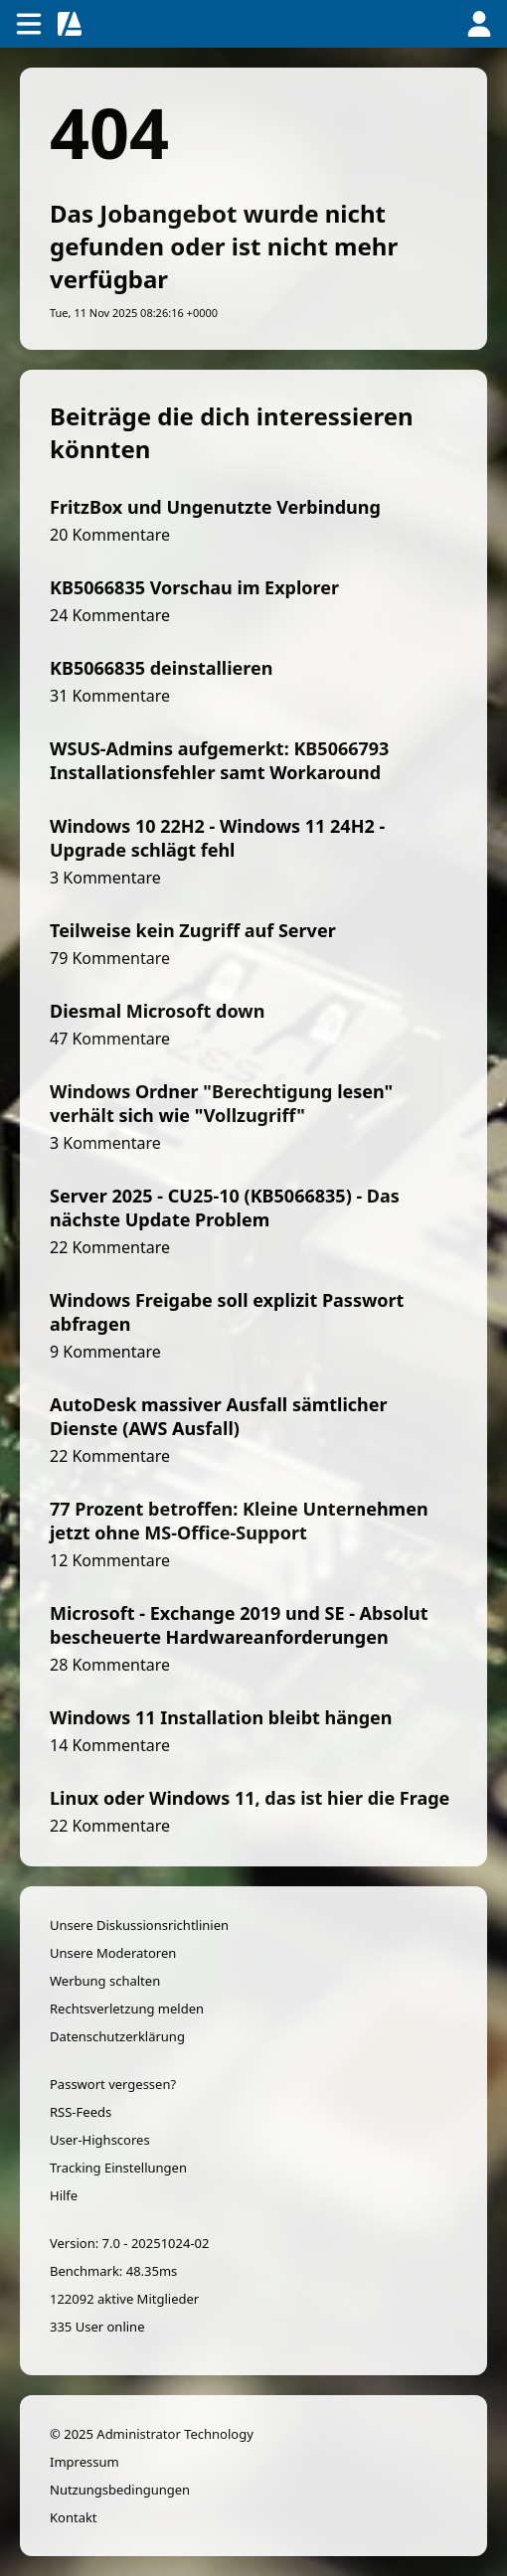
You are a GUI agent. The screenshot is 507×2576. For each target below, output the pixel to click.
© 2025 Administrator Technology (152, 2434)
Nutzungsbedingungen (120, 2489)
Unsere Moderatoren (113, 1953)
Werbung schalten (105, 1981)
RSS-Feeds (80, 2112)
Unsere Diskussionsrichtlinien (139, 1925)
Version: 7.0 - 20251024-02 (129, 2243)
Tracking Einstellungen (118, 2167)
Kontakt (73, 2517)
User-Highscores (100, 2140)
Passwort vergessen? (113, 2084)
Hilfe (64, 2195)
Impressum (84, 2462)
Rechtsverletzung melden (127, 2008)
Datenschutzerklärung (117, 2036)
